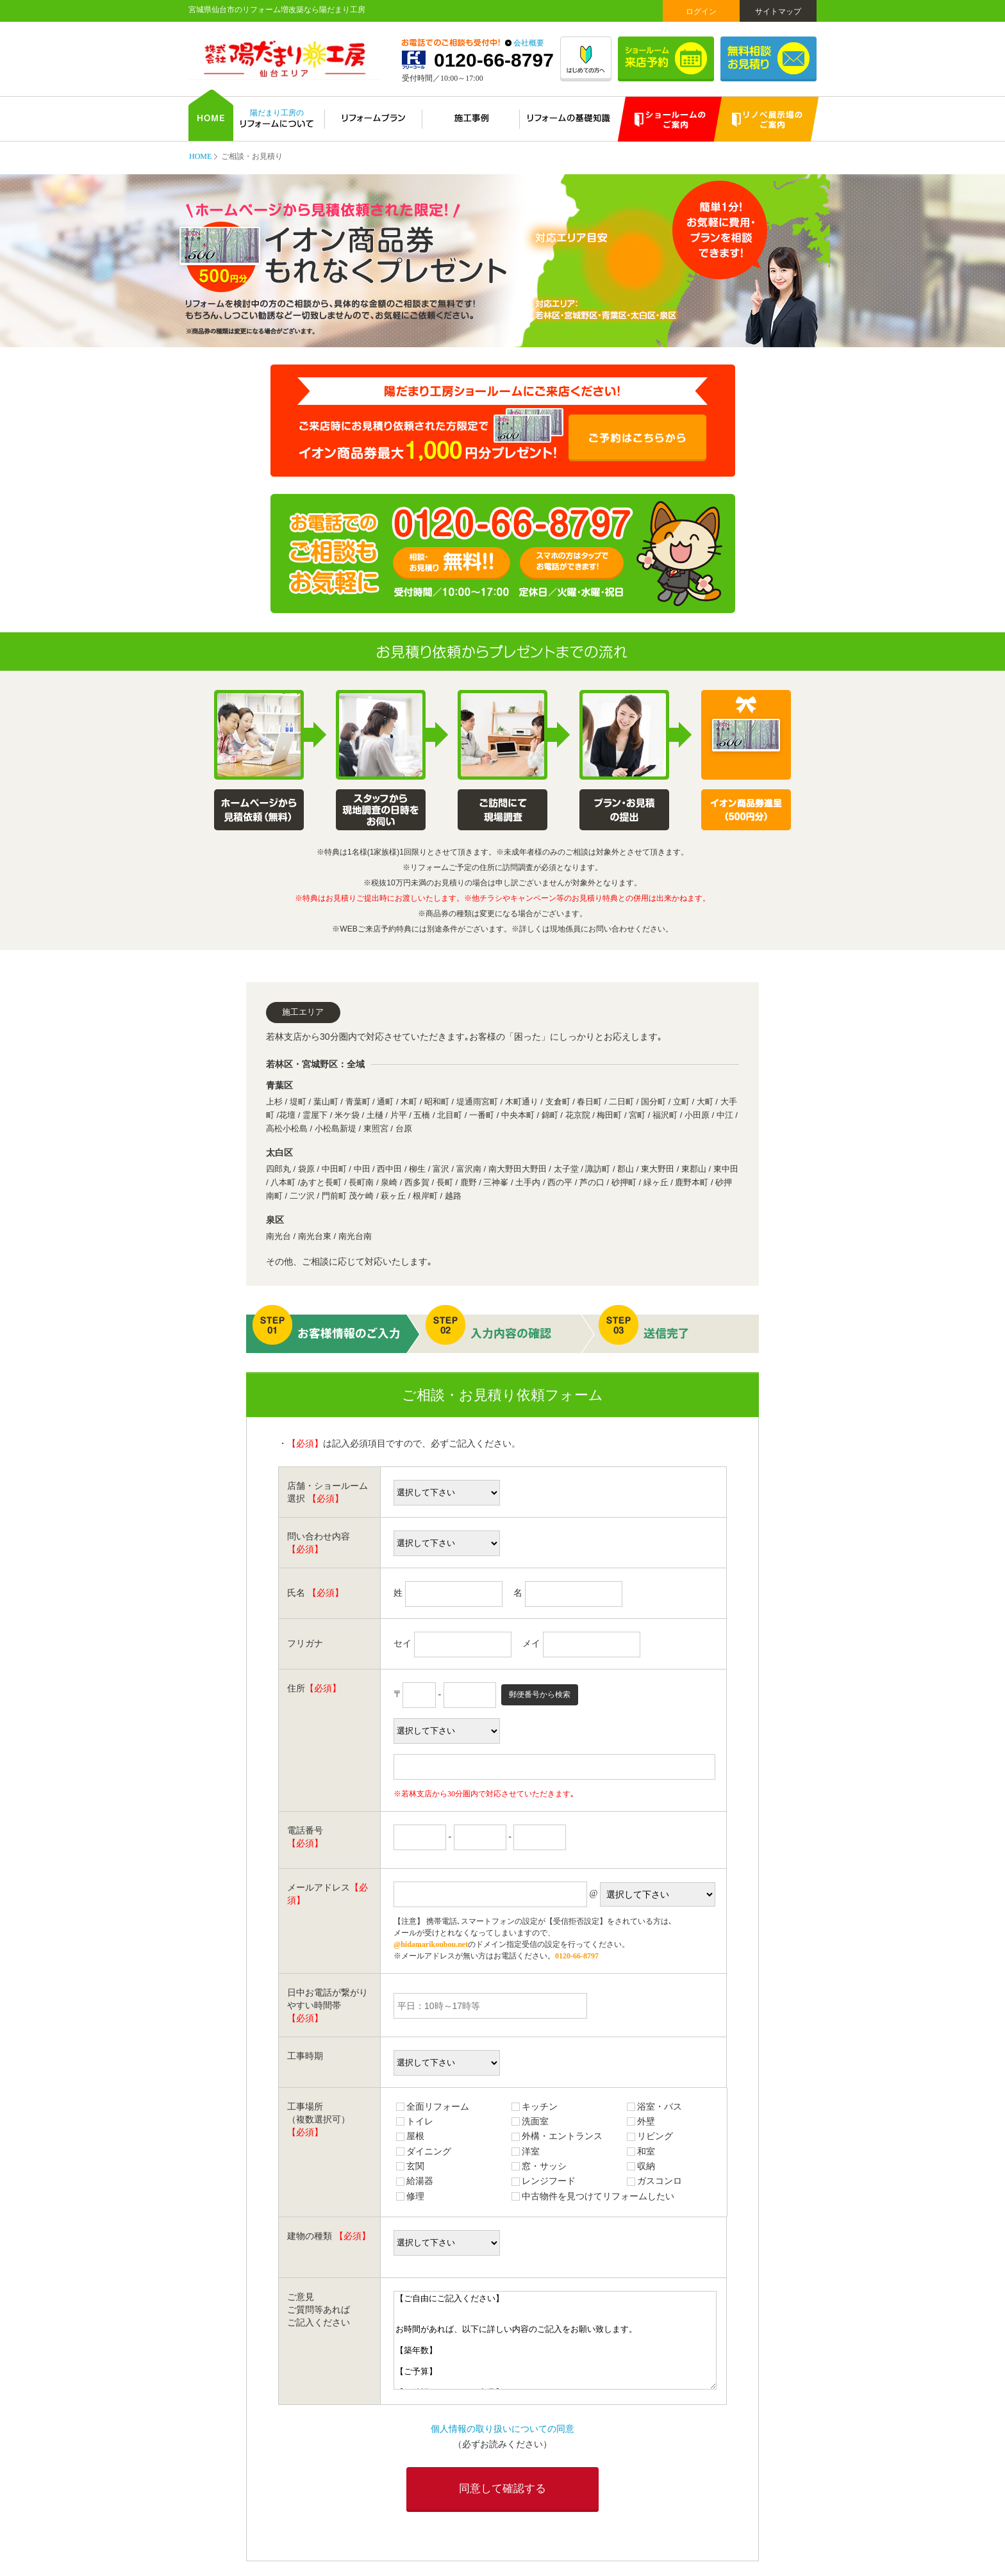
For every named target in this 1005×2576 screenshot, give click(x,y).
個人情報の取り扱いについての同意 (502, 2429)
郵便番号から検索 (539, 1694)
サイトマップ (778, 11)
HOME (200, 156)
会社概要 (528, 42)
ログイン (701, 11)
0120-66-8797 (494, 60)
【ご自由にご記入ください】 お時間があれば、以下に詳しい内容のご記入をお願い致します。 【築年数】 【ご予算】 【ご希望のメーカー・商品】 (555, 2340)
